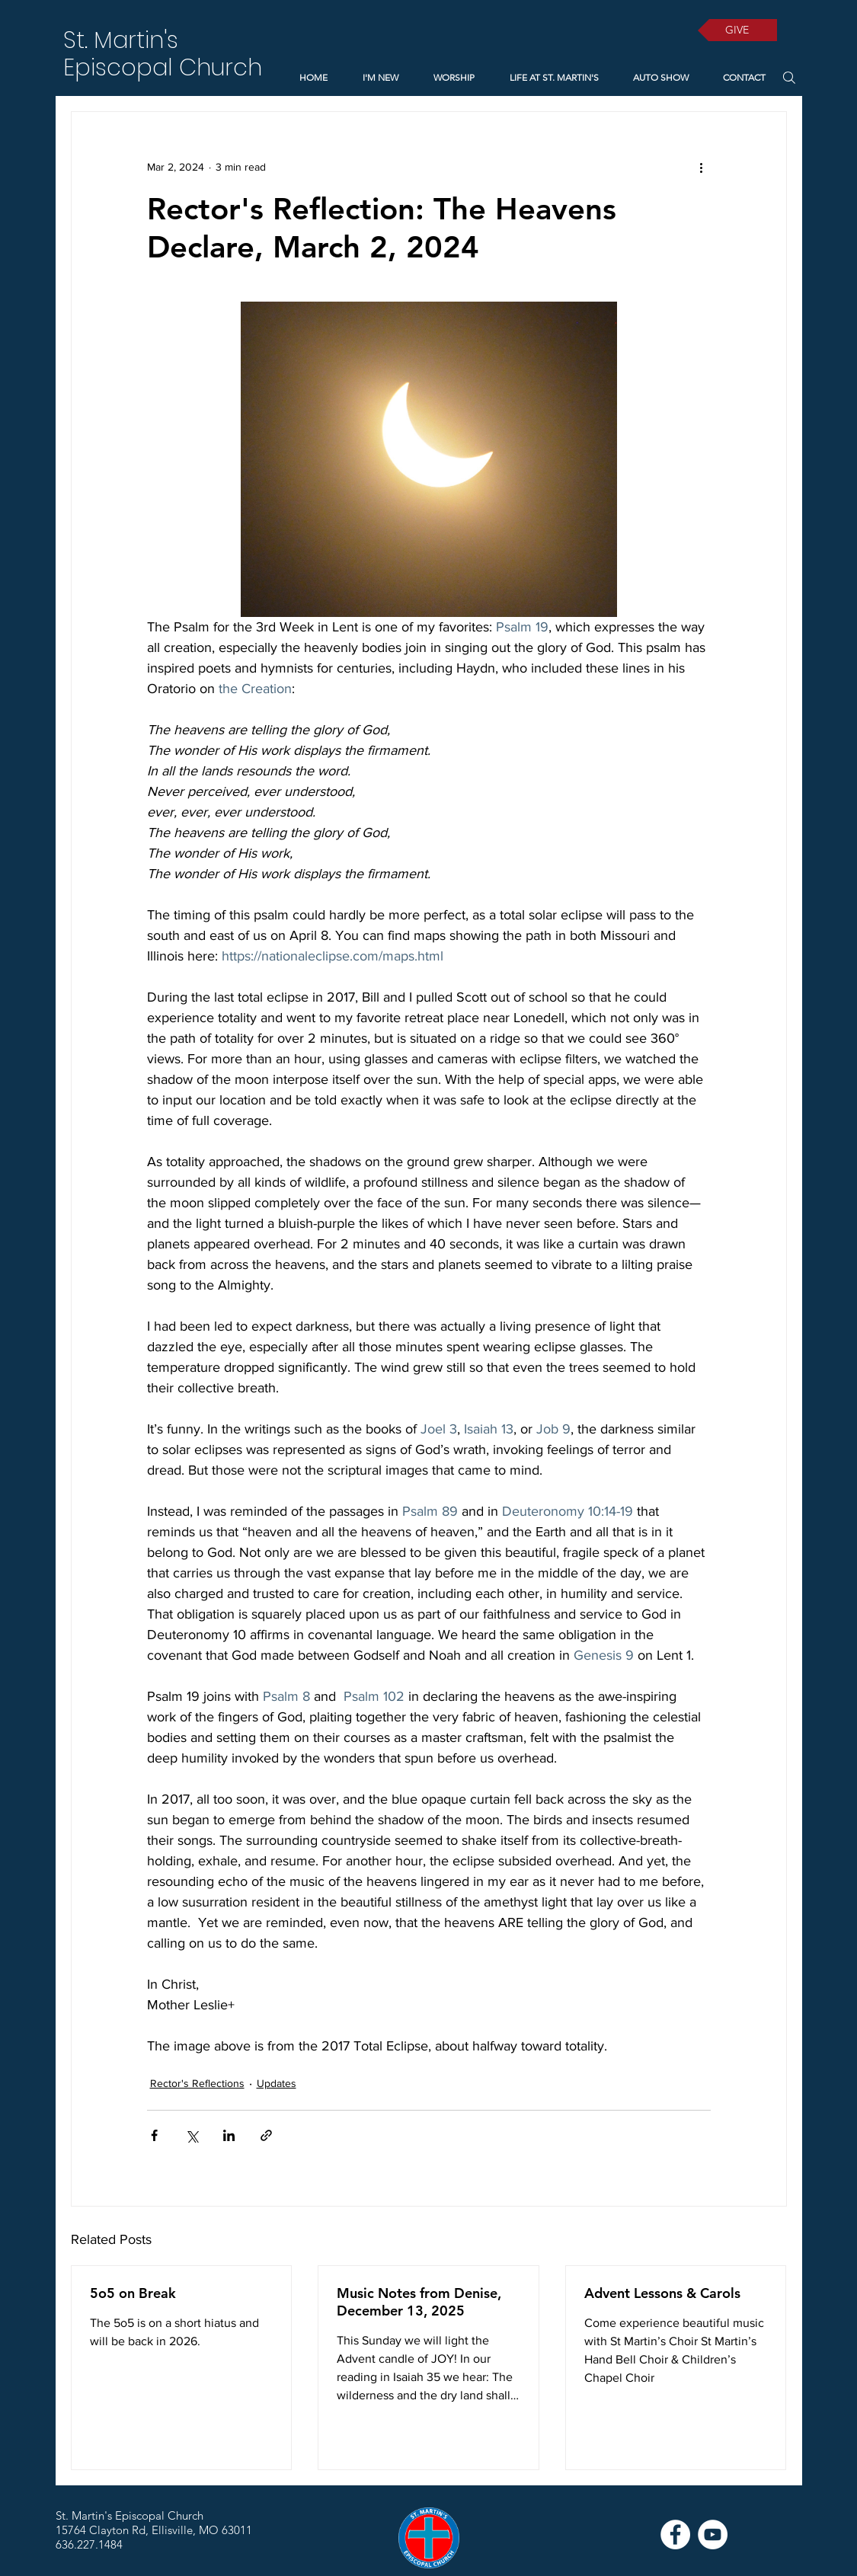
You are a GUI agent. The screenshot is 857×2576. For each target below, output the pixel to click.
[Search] (789, 77)
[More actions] (701, 167)
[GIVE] (737, 30)
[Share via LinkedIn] (229, 2135)
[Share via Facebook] (154, 2135)
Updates (276, 2083)
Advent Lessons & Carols (662, 2293)
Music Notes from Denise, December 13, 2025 (419, 2301)
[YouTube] (712, 2534)
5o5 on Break (133, 2293)
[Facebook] (675, 2534)
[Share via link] (266, 2135)
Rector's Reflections (197, 2083)
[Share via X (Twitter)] (191, 2135)
